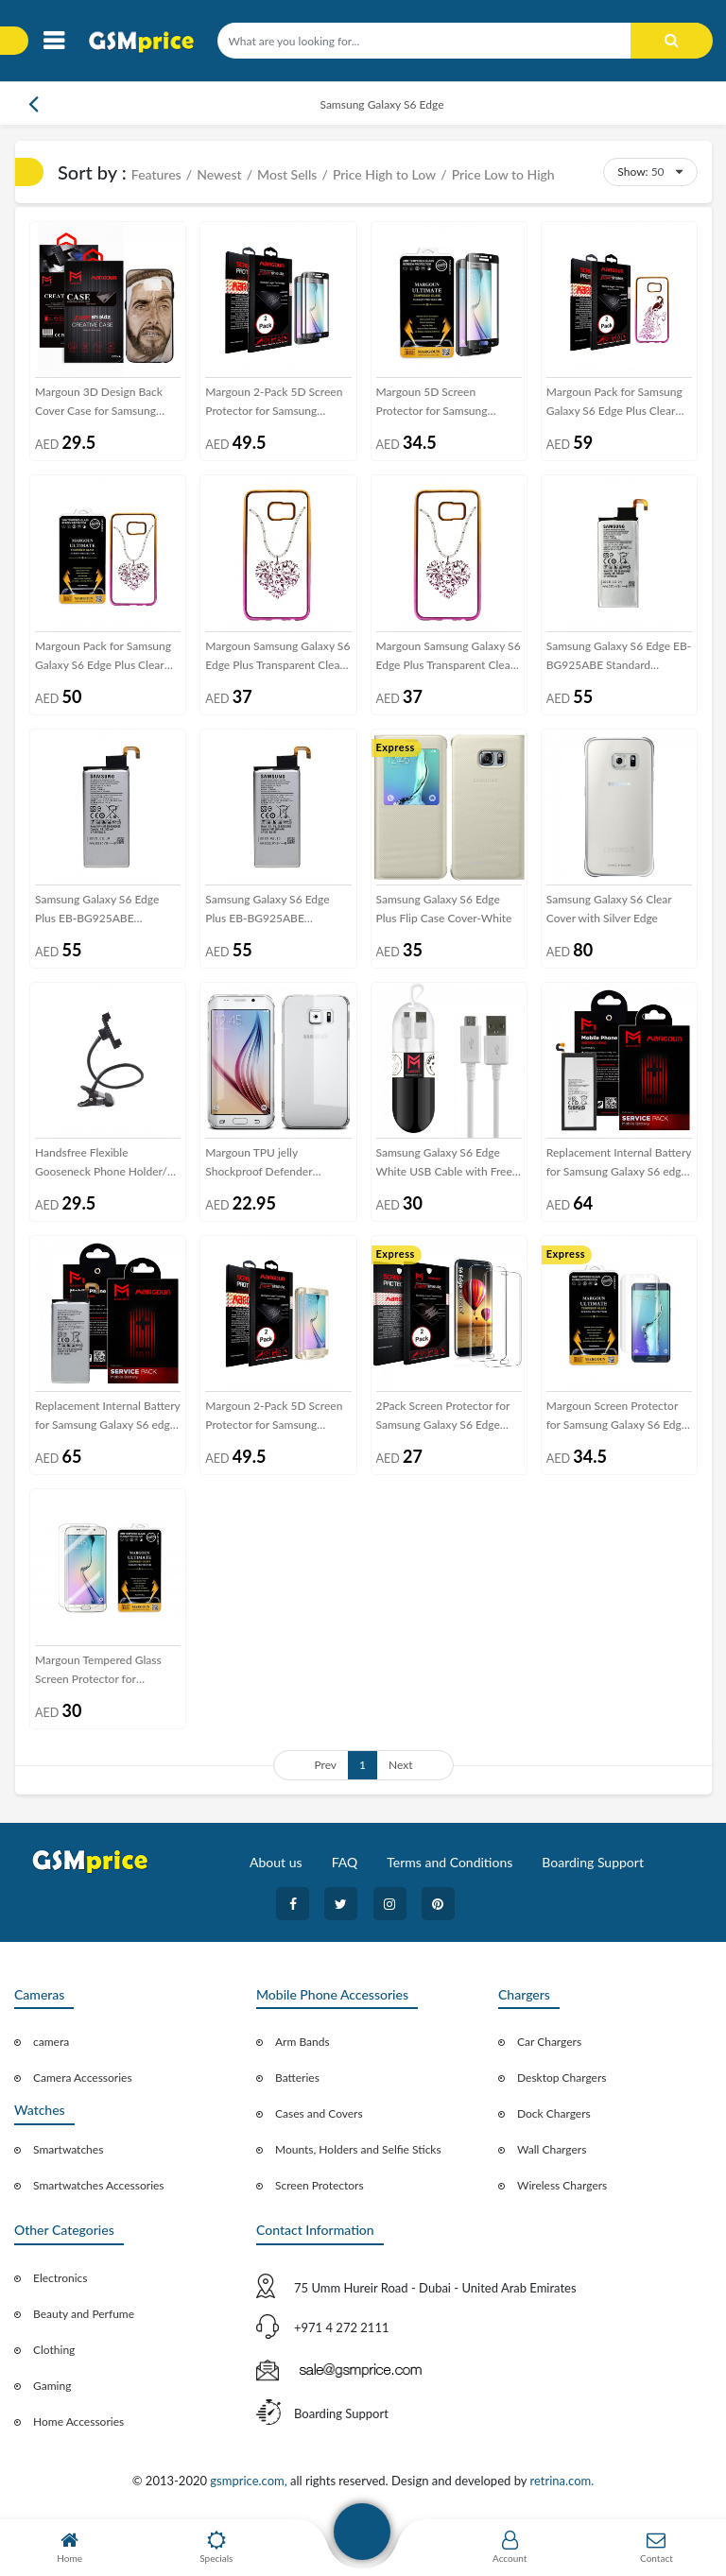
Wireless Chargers (562, 2185)
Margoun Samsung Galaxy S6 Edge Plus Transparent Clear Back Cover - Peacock (448, 657)
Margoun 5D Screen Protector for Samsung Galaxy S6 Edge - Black (433, 403)
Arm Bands (302, 2042)
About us (276, 1862)
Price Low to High (503, 174)
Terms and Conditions (449, 1862)
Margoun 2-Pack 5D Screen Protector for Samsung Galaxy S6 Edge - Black (273, 403)
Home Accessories (78, 2421)
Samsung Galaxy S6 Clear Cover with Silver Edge (609, 908)
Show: (632, 171)
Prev (325, 1765)
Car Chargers (549, 2042)
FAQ (345, 1862)
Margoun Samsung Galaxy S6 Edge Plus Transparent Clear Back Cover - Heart (277, 657)
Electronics (60, 2278)
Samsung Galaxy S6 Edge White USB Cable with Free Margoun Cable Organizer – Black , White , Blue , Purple (444, 1163)
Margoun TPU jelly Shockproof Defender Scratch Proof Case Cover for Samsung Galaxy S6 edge (277, 1163)
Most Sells (287, 174)
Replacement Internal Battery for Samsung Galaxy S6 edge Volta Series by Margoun (108, 1416)
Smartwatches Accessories (98, 2185)
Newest (219, 174)
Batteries (297, 2077)
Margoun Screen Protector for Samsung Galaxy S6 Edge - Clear (616, 1416)
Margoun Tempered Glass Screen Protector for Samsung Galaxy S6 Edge (98, 1671)
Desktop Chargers (561, 2077)
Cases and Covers (319, 2113)
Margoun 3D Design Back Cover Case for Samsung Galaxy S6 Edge (99, 403)
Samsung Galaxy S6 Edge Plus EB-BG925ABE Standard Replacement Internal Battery (97, 910)
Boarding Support (593, 1862)
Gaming (52, 2386)
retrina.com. (561, 2480)
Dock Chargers (554, 2113)
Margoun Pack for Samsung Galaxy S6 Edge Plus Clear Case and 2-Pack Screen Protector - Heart (614, 403)
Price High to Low (384, 174)
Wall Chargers (551, 2149)
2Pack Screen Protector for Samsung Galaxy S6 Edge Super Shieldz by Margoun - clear (444, 1416)
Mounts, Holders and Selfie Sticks (358, 2149)
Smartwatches (68, 2149)
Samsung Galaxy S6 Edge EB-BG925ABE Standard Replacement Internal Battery (619, 657)
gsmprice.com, (250, 2480)
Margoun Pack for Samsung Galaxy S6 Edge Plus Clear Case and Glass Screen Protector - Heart (103, 657)
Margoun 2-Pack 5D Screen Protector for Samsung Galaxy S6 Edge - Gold (273, 1416)
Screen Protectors (319, 2185)
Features (156, 174)
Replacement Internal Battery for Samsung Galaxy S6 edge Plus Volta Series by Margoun (619, 1163)
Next (401, 1765)
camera (51, 2042)
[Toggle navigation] (53, 41)
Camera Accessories (82, 2077)
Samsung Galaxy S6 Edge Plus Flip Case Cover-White (444, 908)
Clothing (54, 2350)
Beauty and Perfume (83, 2314)
